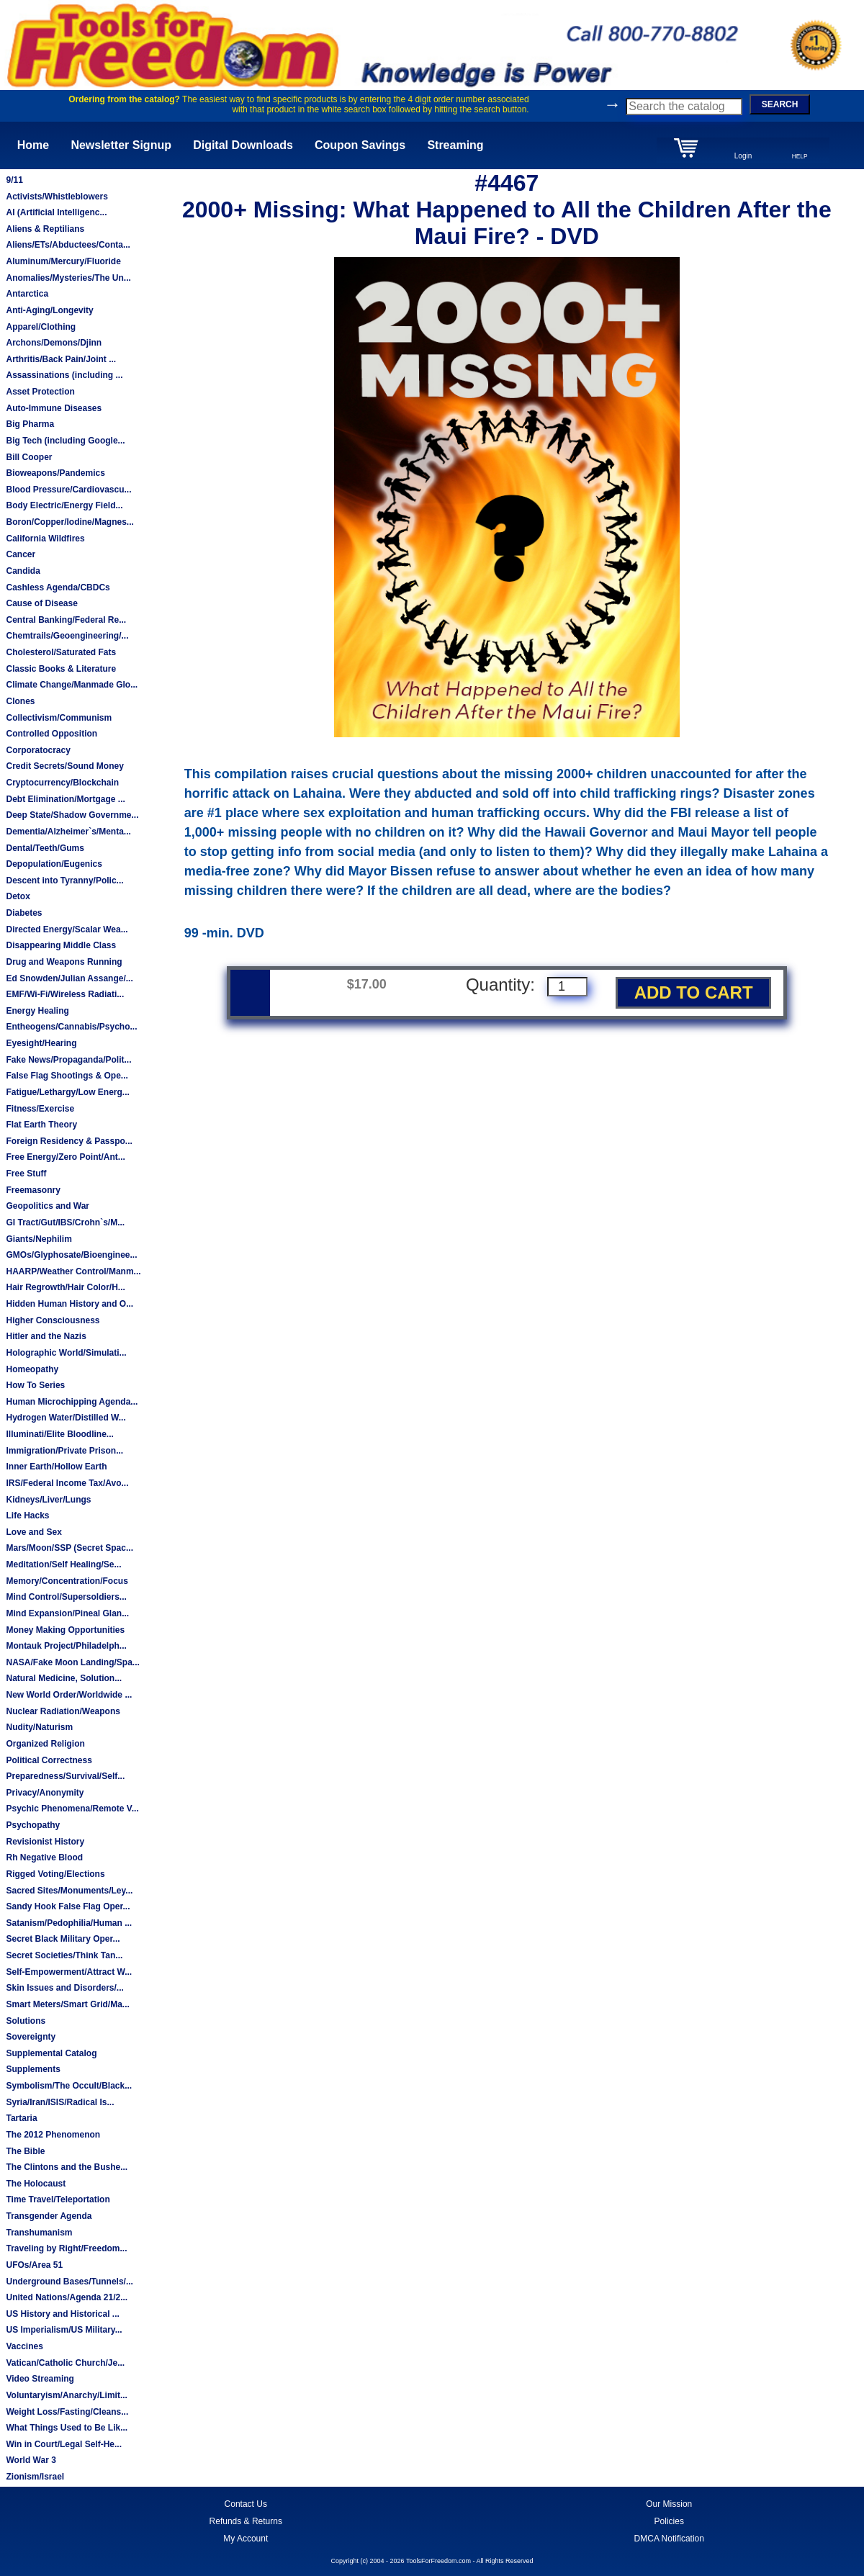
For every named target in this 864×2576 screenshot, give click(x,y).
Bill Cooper (29, 457)
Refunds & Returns (246, 2521)
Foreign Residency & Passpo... (69, 1141)
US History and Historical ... (62, 2314)
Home (33, 145)
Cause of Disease (41, 603)
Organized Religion (45, 1744)
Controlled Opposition (51, 734)
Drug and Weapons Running (64, 962)
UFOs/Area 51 (34, 2265)
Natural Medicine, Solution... (64, 1678)
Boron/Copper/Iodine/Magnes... (69, 522)
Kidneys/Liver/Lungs (48, 1500)
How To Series (35, 1385)
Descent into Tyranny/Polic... (64, 880)
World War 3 (30, 2460)
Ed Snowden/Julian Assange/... (69, 978)
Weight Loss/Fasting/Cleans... (67, 2412)
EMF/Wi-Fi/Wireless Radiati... (65, 994)
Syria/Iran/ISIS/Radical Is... (60, 2102)
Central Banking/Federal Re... (66, 620)
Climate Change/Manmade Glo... (72, 685)
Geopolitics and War (47, 1206)
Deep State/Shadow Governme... (72, 815)
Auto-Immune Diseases (54, 408)
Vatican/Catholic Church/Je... (65, 2363)
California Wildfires (45, 538)
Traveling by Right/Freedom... (66, 2248)
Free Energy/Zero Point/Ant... (65, 1157)
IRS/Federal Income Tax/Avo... (67, 1483)
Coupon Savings (360, 145)
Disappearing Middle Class (61, 945)
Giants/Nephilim (38, 1239)
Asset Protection (40, 392)
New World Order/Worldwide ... (69, 1695)
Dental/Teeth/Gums (45, 848)
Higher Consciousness (52, 1320)
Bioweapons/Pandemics (55, 473)
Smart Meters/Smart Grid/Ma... (67, 2004)
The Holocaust (36, 2184)
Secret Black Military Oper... (63, 1939)
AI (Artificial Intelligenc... (56, 212)
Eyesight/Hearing (41, 1043)
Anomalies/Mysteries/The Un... (68, 278)
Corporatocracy (38, 750)
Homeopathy (32, 1369)
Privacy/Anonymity (45, 1793)
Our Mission (669, 2504)
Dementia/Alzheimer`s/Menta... (68, 832)
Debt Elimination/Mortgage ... (65, 799)
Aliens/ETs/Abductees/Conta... (68, 245)
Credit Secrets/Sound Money (64, 766)
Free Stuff (26, 1173)
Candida (23, 571)
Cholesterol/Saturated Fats (61, 652)
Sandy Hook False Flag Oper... (68, 1906)
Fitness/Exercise (40, 1109)
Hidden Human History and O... (69, 1304)
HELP (800, 156)
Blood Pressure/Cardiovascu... (68, 490)
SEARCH (780, 104)
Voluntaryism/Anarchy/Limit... (66, 2395)
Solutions (25, 2021)
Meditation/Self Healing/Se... (63, 1564)
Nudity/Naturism (39, 1727)
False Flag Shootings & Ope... (66, 1076)
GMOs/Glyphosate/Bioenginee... (71, 1255)
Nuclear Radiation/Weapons (63, 1711)
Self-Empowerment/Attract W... (69, 1972)
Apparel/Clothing (41, 327)
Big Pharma (30, 424)
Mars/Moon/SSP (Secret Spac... (69, 1548)
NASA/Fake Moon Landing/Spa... (72, 1662)
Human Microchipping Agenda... (72, 1402)
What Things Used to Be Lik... (66, 2428)
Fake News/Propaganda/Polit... (68, 1060)
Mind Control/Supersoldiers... (66, 1597)
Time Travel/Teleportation (57, 2199)
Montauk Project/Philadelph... (66, 1646)
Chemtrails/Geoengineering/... (67, 636)
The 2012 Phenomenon (53, 2135)
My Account (245, 2539)
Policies (669, 2521)
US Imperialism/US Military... (64, 2330)
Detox (18, 896)
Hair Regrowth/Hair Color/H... (65, 1287)
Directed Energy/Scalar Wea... (66, 929)
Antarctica (27, 294)
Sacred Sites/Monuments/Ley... (69, 1891)
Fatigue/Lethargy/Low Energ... (67, 1092)
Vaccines (24, 2346)
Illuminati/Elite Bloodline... (59, 1434)
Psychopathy (33, 1825)
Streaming (455, 145)
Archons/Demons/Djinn (54, 343)
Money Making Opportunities (65, 1630)
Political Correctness (48, 1760)
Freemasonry (33, 1190)
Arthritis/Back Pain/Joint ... (61, 359)
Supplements (33, 2069)
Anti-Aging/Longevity (49, 310)
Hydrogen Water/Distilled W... (65, 1418)
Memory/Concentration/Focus (66, 1581)
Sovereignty (30, 2037)
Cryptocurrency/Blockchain (62, 783)
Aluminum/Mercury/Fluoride (63, 261)
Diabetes (24, 913)
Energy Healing (37, 1011)
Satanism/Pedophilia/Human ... (69, 1923)
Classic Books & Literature (61, 669)
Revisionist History (45, 1842)
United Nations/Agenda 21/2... (66, 2297)
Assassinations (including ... (64, 375)
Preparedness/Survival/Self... (65, 1776)
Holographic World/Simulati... (66, 1353)
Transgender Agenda (48, 2216)
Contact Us (246, 2504)
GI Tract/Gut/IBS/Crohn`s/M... (65, 1222)
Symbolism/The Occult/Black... (69, 2086)
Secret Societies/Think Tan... (64, 1955)
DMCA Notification (669, 2539)
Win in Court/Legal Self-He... (64, 2444)
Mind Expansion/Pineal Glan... (67, 1613)
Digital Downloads (243, 145)
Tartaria (21, 2118)
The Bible (25, 2151)
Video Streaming (39, 2379)
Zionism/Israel (35, 2477)
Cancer (20, 554)
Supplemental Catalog (51, 2053)
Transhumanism (39, 2233)
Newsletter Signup (121, 145)
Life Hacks (27, 1515)
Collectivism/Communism (59, 718)
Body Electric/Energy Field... (64, 505)
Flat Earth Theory (41, 1125)
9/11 (14, 180)
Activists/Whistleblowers (56, 197)
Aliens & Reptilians (45, 229)
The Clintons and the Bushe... (66, 2167)
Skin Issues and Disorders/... (64, 1988)
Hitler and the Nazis (46, 1336)
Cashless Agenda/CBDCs (57, 587)
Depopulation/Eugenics (54, 864)
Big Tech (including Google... (65, 441)
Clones (20, 701)
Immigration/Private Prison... (64, 1451)
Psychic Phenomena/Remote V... (72, 1808)
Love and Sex (33, 1532)
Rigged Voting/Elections (55, 1874)
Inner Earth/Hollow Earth (56, 1467)
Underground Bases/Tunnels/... (69, 2281)
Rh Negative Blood (44, 1857)
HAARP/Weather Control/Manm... (73, 1271)
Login (743, 156)
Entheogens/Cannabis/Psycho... (71, 1027)
